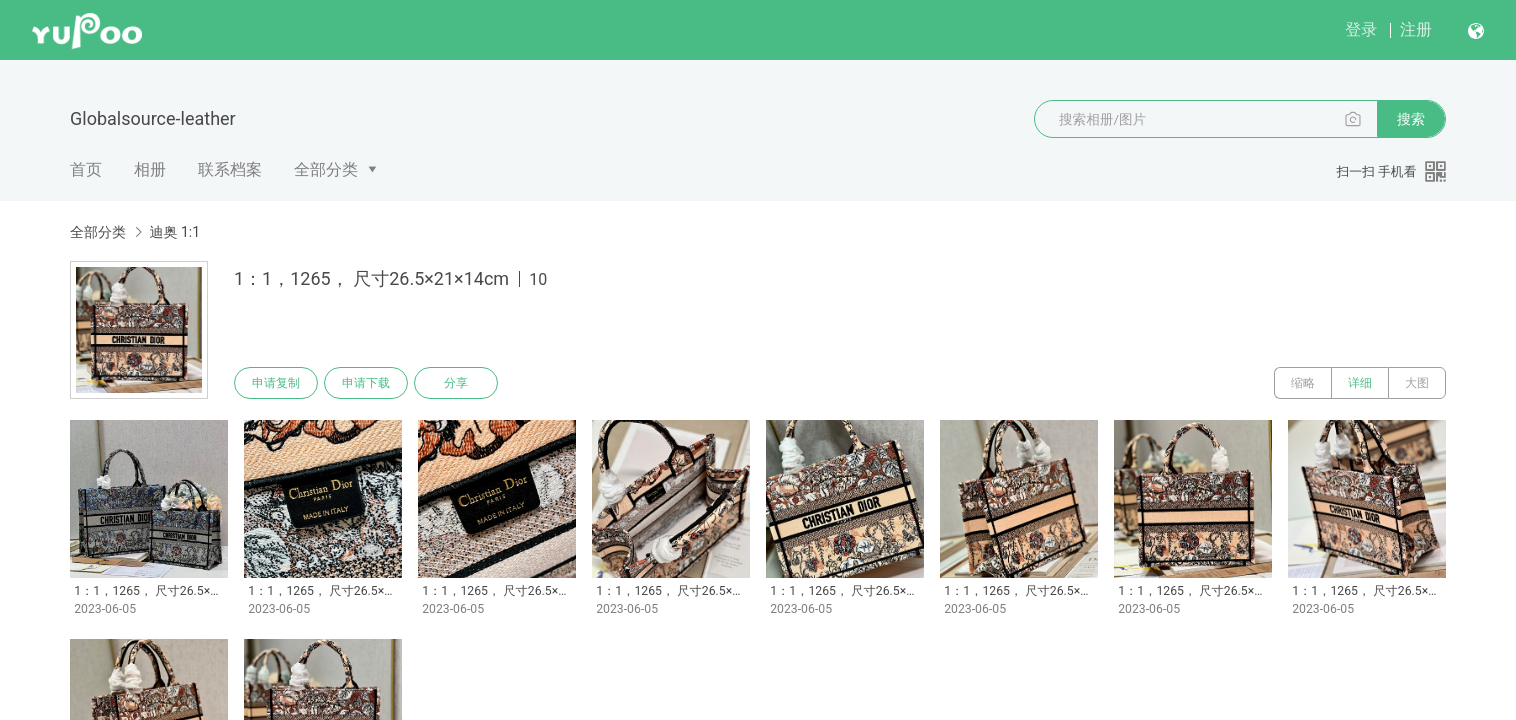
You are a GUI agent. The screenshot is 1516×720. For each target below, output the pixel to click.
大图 (1417, 383)
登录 (1361, 29)
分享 (456, 383)
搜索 (1411, 119)
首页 (86, 169)
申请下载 (366, 383)
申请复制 (276, 383)
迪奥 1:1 (174, 232)
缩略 (1303, 383)
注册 (1416, 29)
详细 (1360, 383)
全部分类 (326, 169)
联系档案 (230, 169)
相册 (150, 169)
